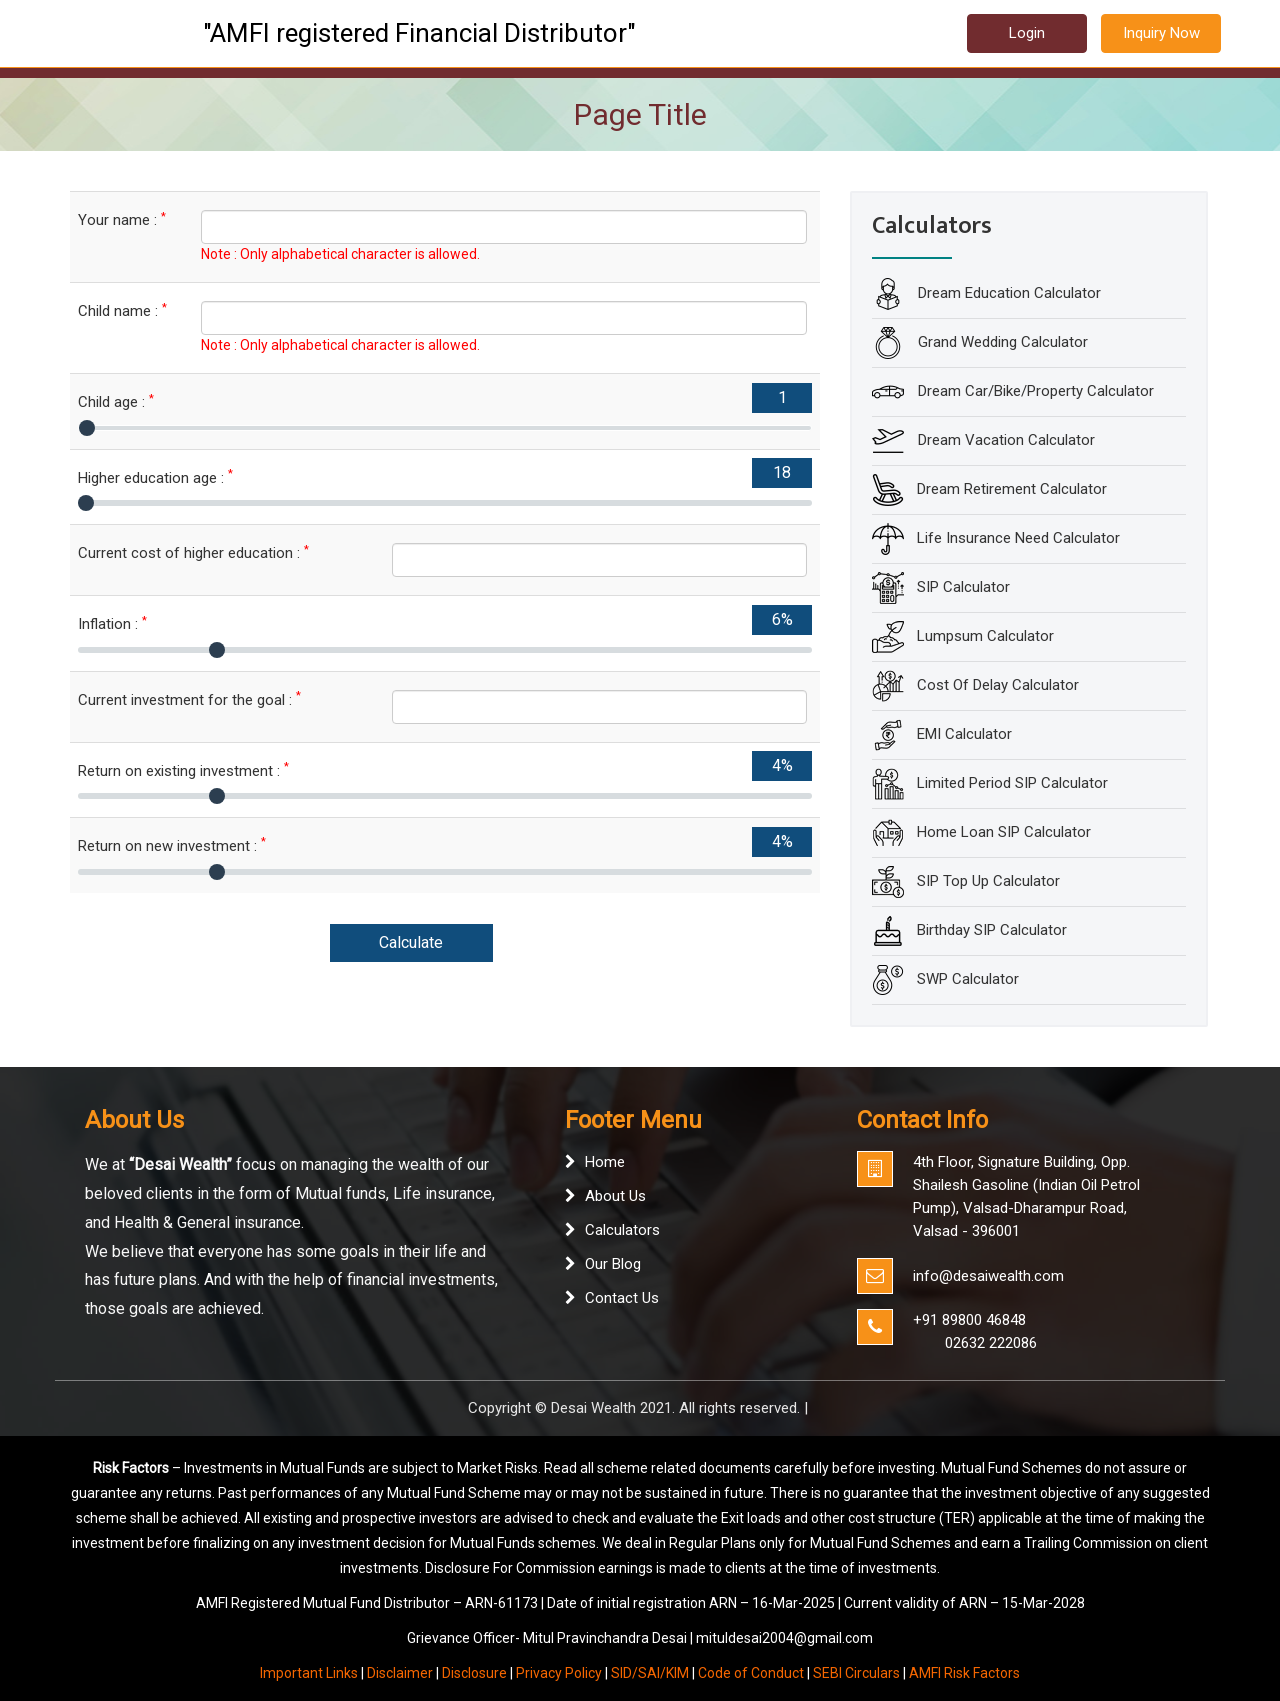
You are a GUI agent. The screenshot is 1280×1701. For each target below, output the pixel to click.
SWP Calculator (968, 979)
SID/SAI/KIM (650, 1673)
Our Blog (613, 1264)
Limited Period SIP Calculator (1012, 783)
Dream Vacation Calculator (1004, 440)
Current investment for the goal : (189, 699)
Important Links (309, 1673)
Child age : (116, 401)
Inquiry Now (1161, 33)
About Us (615, 1196)
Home (605, 1162)
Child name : (122, 310)
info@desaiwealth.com (988, 1276)
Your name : (122, 219)
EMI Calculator (964, 734)
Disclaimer (400, 1673)
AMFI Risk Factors (964, 1673)
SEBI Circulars (856, 1673)
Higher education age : (155, 477)
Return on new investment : (172, 845)
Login (1027, 33)
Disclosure (474, 1673)
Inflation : (112, 623)
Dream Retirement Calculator (1012, 489)
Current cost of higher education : (193, 552)
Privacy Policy (559, 1673)
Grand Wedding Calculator (1001, 342)
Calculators (622, 1230)
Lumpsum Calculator (985, 636)
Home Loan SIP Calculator (1004, 832)
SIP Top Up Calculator (988, 881)
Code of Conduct (751, 1673)
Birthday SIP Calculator (992, 930)
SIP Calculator (963, 587)
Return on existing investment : (183, 770)
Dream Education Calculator (1007, 293)
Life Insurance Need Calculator (1018, 538)
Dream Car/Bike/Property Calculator (1034, 391)
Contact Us (622, 1298)
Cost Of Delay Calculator (998, 685)
